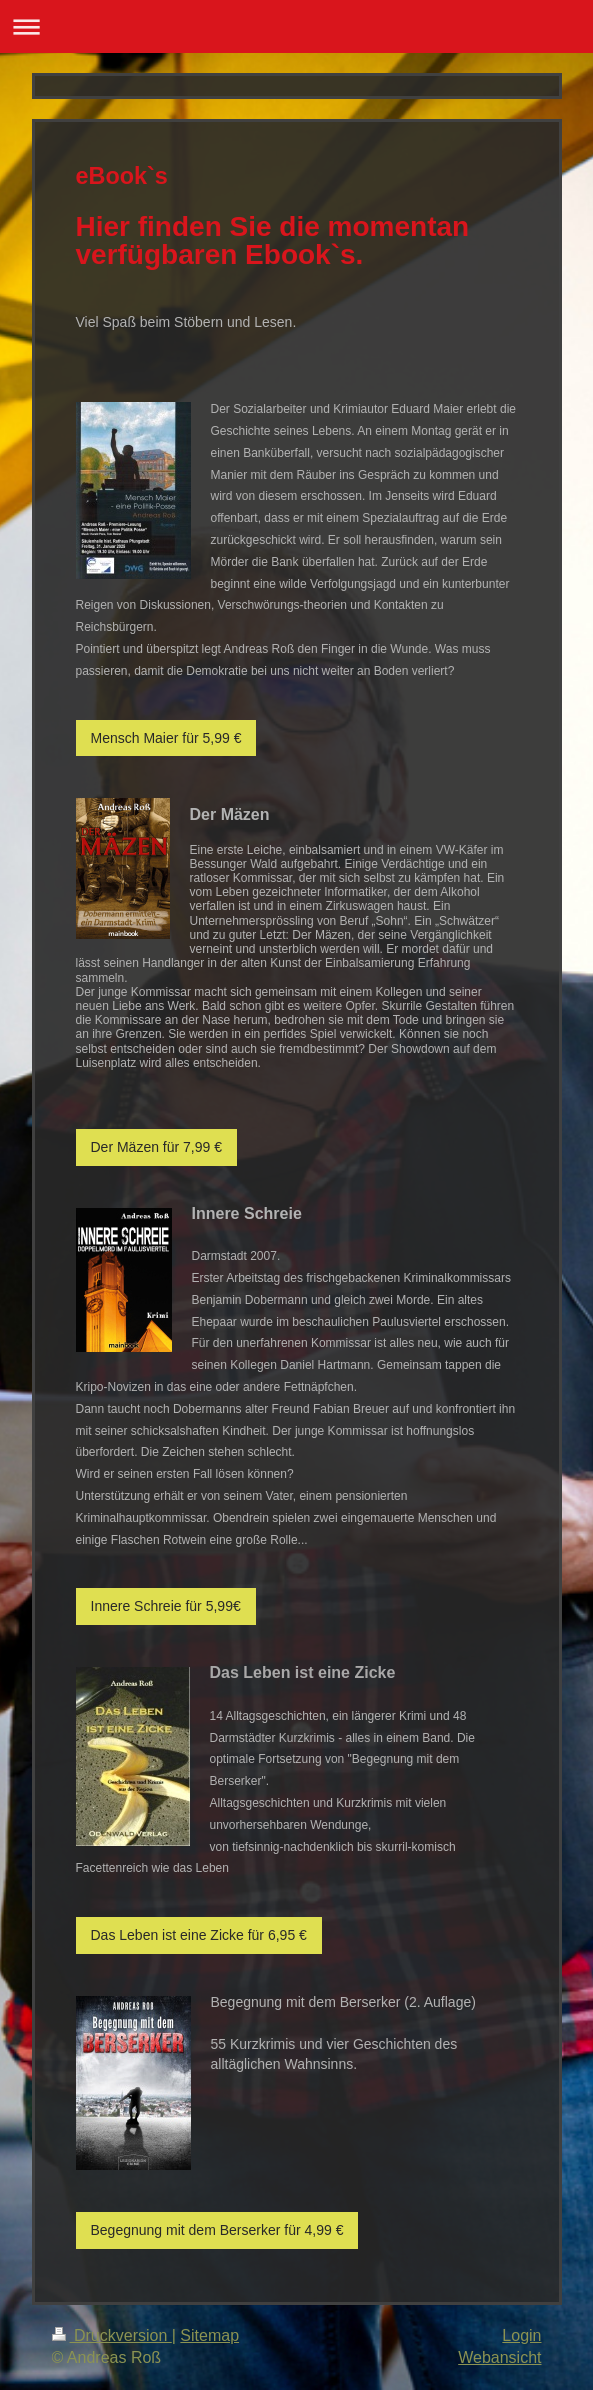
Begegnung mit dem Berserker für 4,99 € (217, 2230)
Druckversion (112, 2335)
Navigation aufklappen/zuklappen (296, 26)
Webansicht (499, 2357)
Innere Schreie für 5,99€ (166, 1606)
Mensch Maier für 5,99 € (166, 738)
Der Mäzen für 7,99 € (157, 1147)
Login (521, 2335)
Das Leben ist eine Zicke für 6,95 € (199, 1935)
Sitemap (209, 2335)
